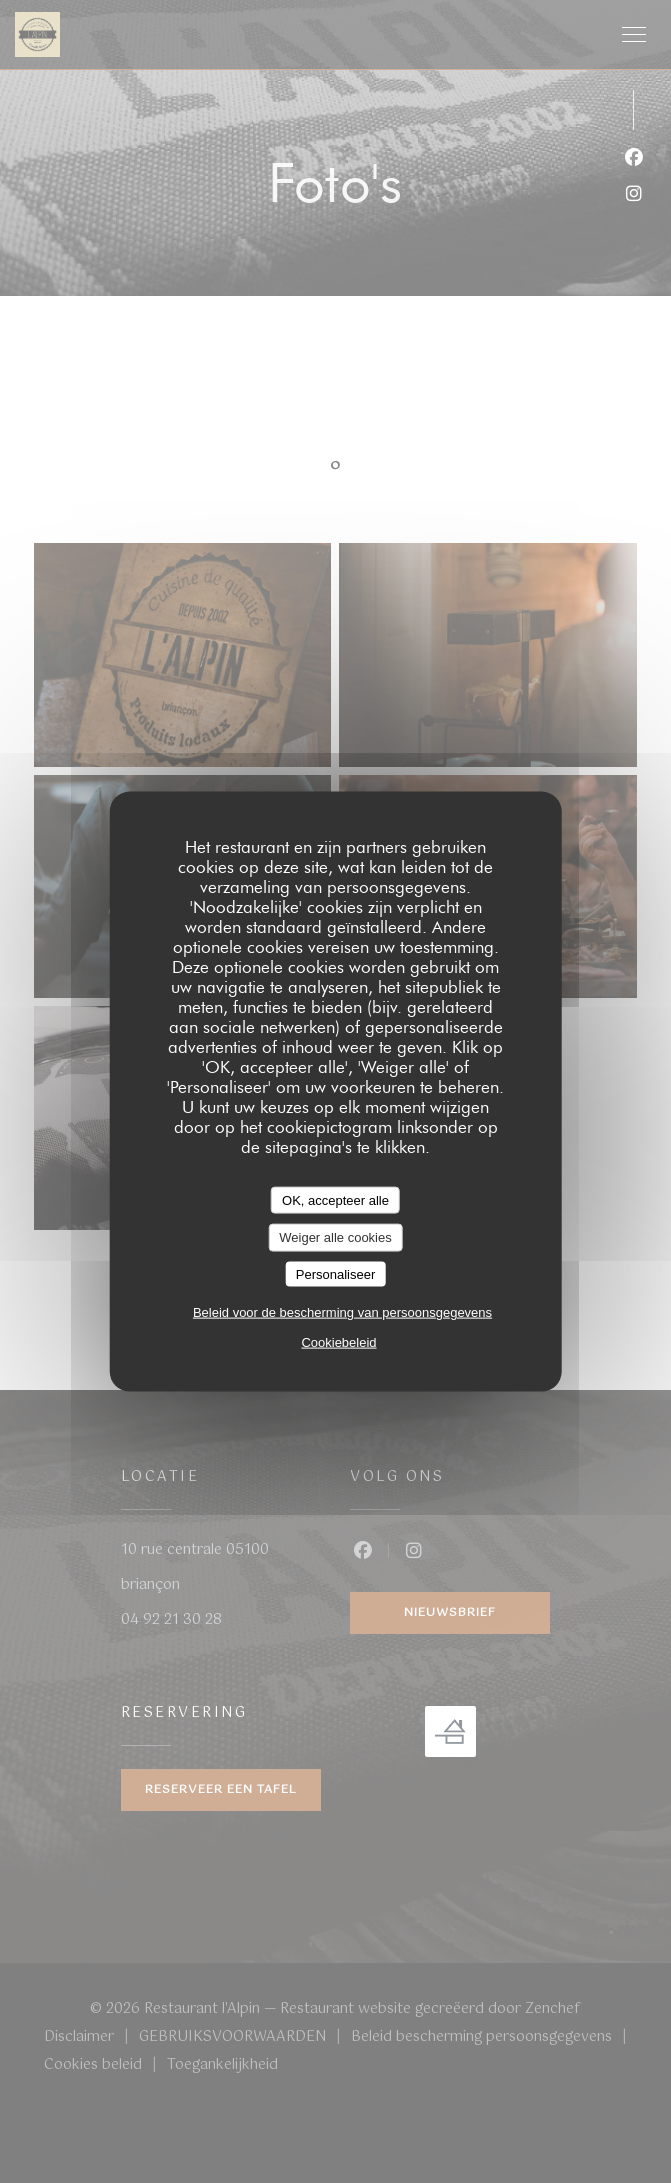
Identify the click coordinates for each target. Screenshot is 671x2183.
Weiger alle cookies (335, 1237)
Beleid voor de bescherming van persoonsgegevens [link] (342, 1312)
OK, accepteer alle (335, 1199)
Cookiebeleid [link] (338, 1342)
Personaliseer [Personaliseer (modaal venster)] (336, 1273)
